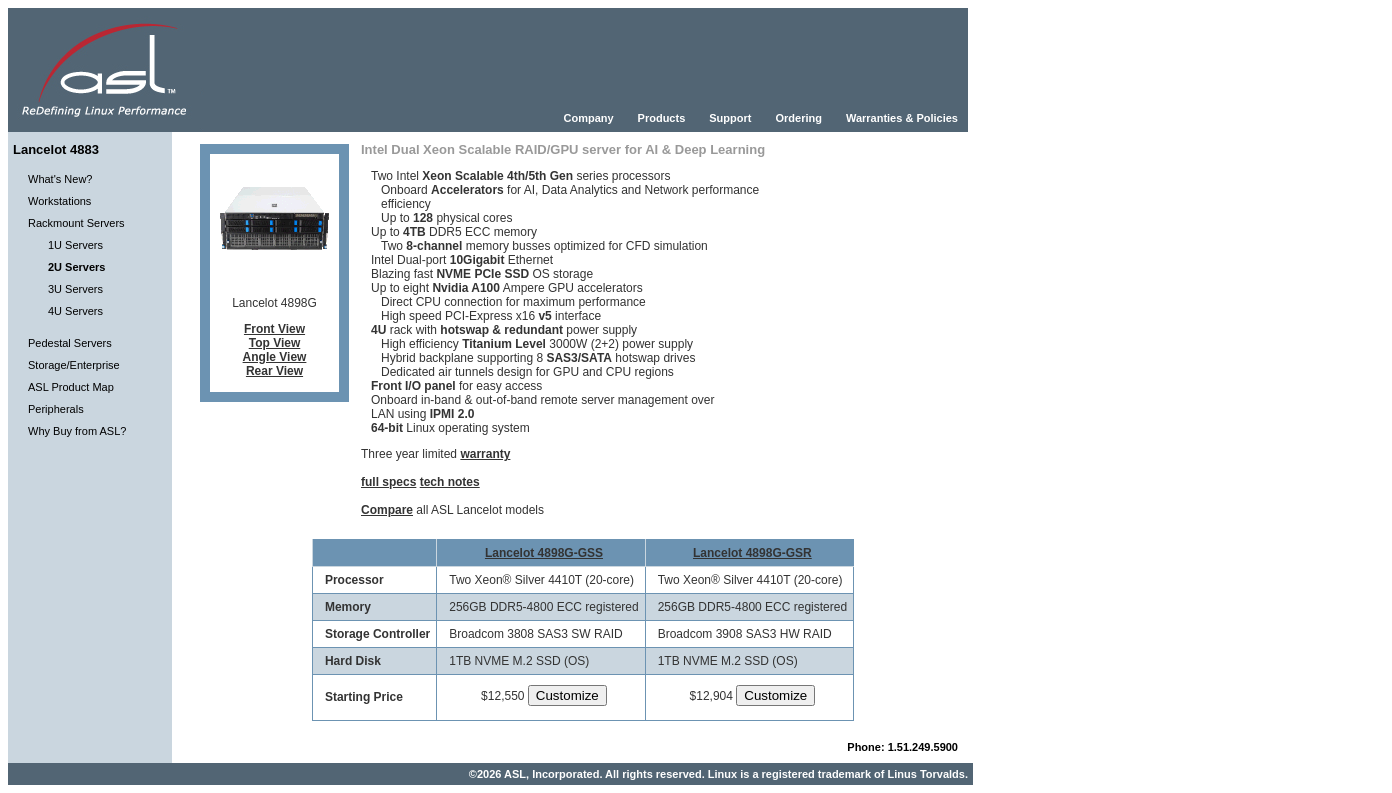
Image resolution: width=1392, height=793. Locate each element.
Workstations (59, 201)
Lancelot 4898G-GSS (544, 553)
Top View (275, 343)
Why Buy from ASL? (77, 431)
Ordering (798, 118)
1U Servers (75, 245)
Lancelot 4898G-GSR (752, 553)
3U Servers (75, 289)
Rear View (274, 371)
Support (730, 118)
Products (662, 118)
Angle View (275, 357)
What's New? (60, 179)
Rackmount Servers (76, 223)
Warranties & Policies (902, 118)
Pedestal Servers (70, 343)
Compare (387, 510)
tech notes (450, 482)
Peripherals (56, 409)
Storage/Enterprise (74, 365)
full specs (388, 482)
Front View (274, 329)
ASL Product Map (71, 387)
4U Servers (75, 311)
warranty (485, 454)
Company (588, 118)
